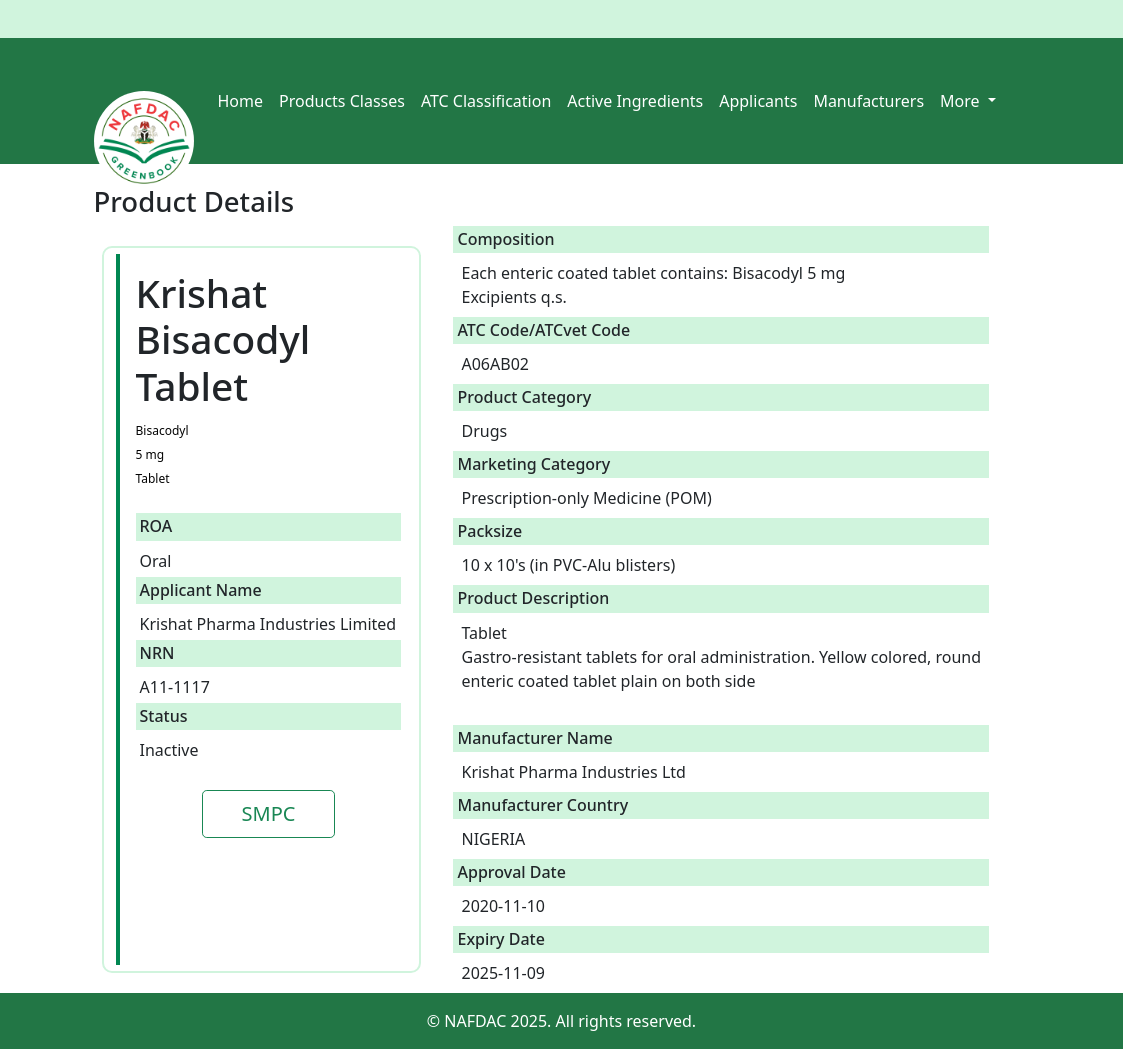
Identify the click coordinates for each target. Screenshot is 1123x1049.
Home (241, 101)
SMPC (269, 813)
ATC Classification (486, 101)
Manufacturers (868, 101)
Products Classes (342, 101)
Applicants (758, 101)
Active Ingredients (635, 101)
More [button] (962, 101)
